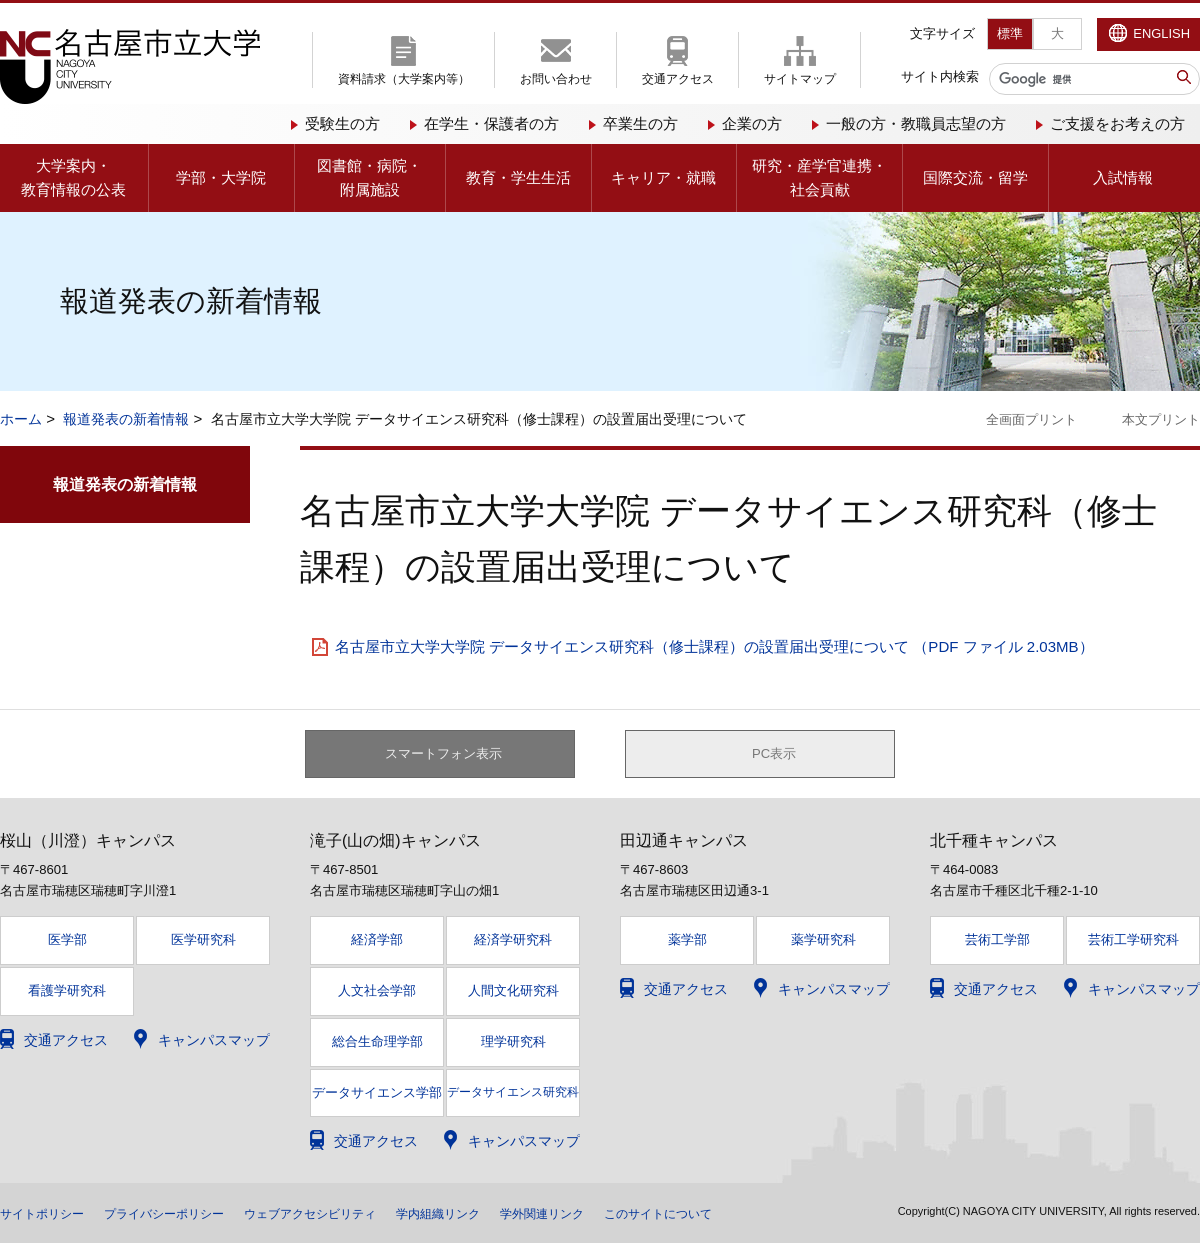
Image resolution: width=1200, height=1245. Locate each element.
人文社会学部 (377, 993)
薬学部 (687, 942)
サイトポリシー (49, 1215)
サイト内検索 (940, 76)
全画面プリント (1031, 419)
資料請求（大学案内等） (404, 79)
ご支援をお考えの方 (1117, 123)
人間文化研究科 (513, 993)
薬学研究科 (823, 942)
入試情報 (1123, 177)
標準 (1010, 33)
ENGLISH (1161, 33)
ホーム (21, 419)
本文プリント (1161, 419)
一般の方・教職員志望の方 (916, 123)
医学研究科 (203, 942)
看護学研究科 (67, 993)
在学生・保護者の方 (491, 123)
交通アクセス (678, 79)
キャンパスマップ (214, 1042)
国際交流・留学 (975, 177)
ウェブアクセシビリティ (355, 1215)
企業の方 (752, 123)
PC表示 (774, 755)
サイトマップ (800, 79)
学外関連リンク (619, 1215)
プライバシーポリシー (188, 1215)
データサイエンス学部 (377, 1095)
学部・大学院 (221, 177)
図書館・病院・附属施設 (369, 177)
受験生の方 (342, 123)
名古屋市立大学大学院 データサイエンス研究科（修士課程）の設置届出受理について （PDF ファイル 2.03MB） (714, 646)
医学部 (67, 942)
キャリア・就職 (663, 177)
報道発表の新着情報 (126, 419)
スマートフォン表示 (451, 755)
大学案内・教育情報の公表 (73, 177)
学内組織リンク (501, 1215)
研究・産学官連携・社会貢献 (819, 177)
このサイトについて (751, 1215)
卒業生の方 (640, 123)
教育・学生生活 (518, 177)
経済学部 (377, 942)
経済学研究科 (513, 942)
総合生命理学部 (377, 1043)
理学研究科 (513, 1043)
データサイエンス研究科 (513, 1094)
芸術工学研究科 (1133, 942)
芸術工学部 (997, 942)
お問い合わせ (556, 79)
